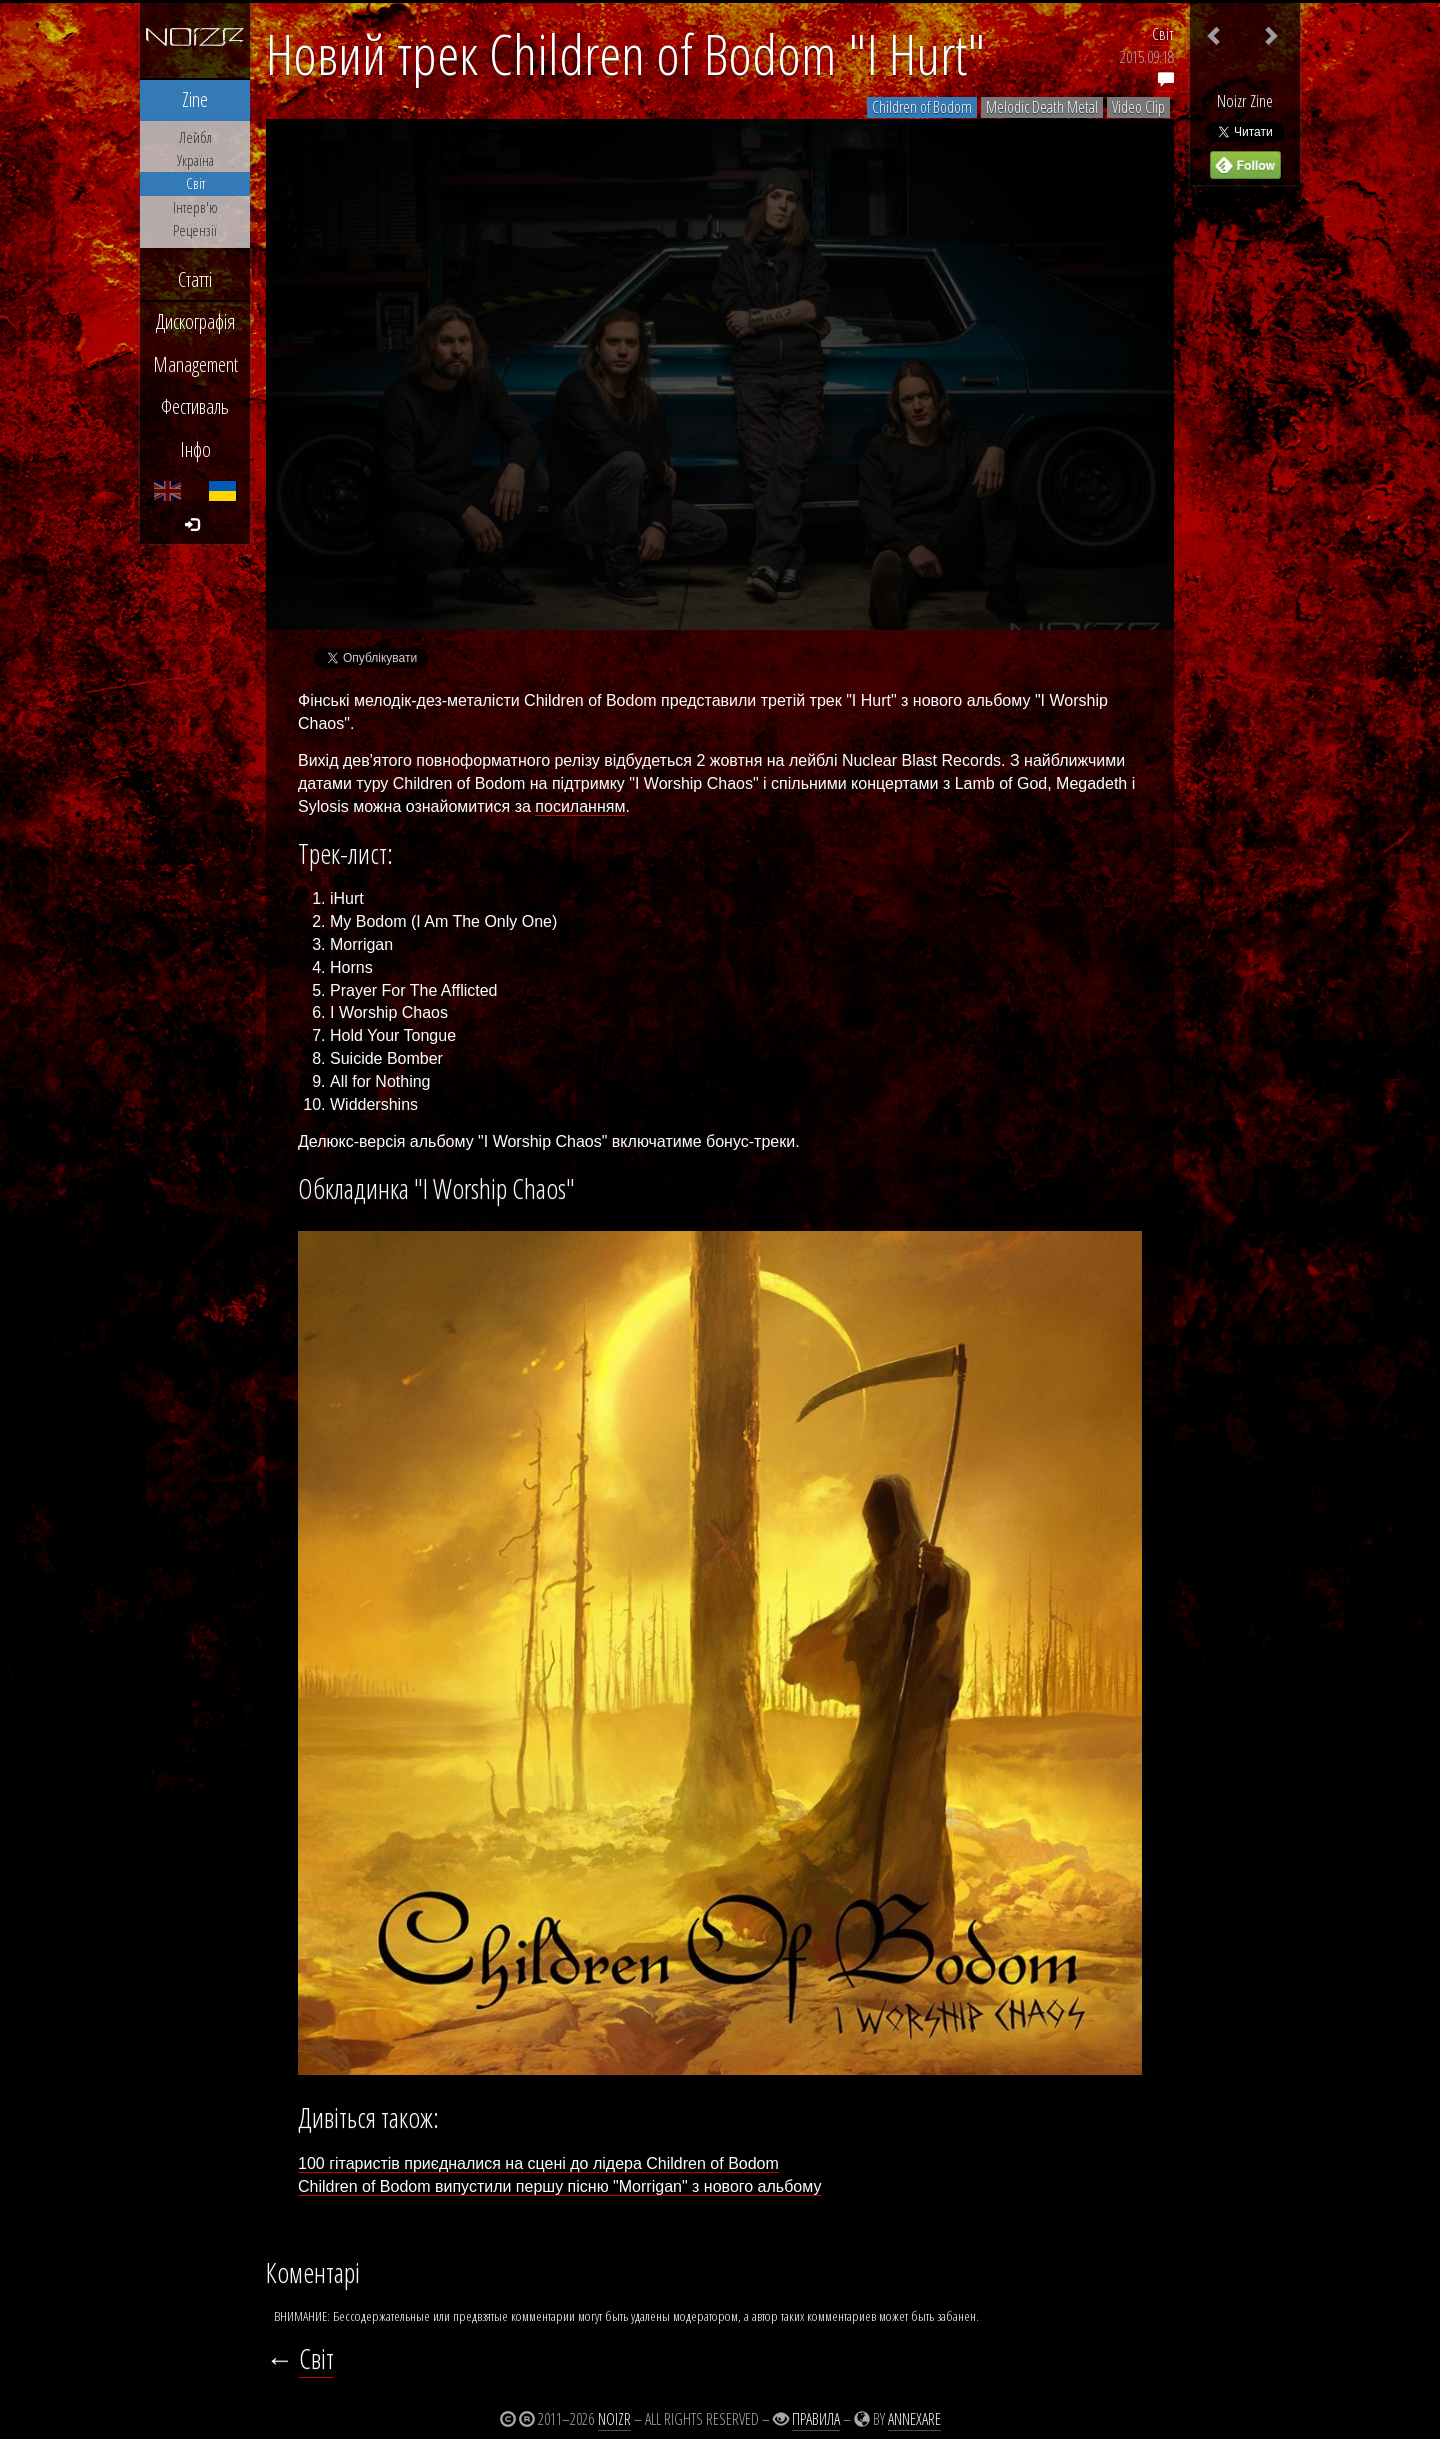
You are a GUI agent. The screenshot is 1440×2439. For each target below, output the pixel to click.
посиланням (580, 806)
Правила (816, 2419)
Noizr (614, 2419)
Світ (1163, 34)
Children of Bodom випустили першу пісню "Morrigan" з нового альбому (559, 2186)
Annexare (914, 2419)
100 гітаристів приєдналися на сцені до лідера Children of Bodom (538, 2163)
